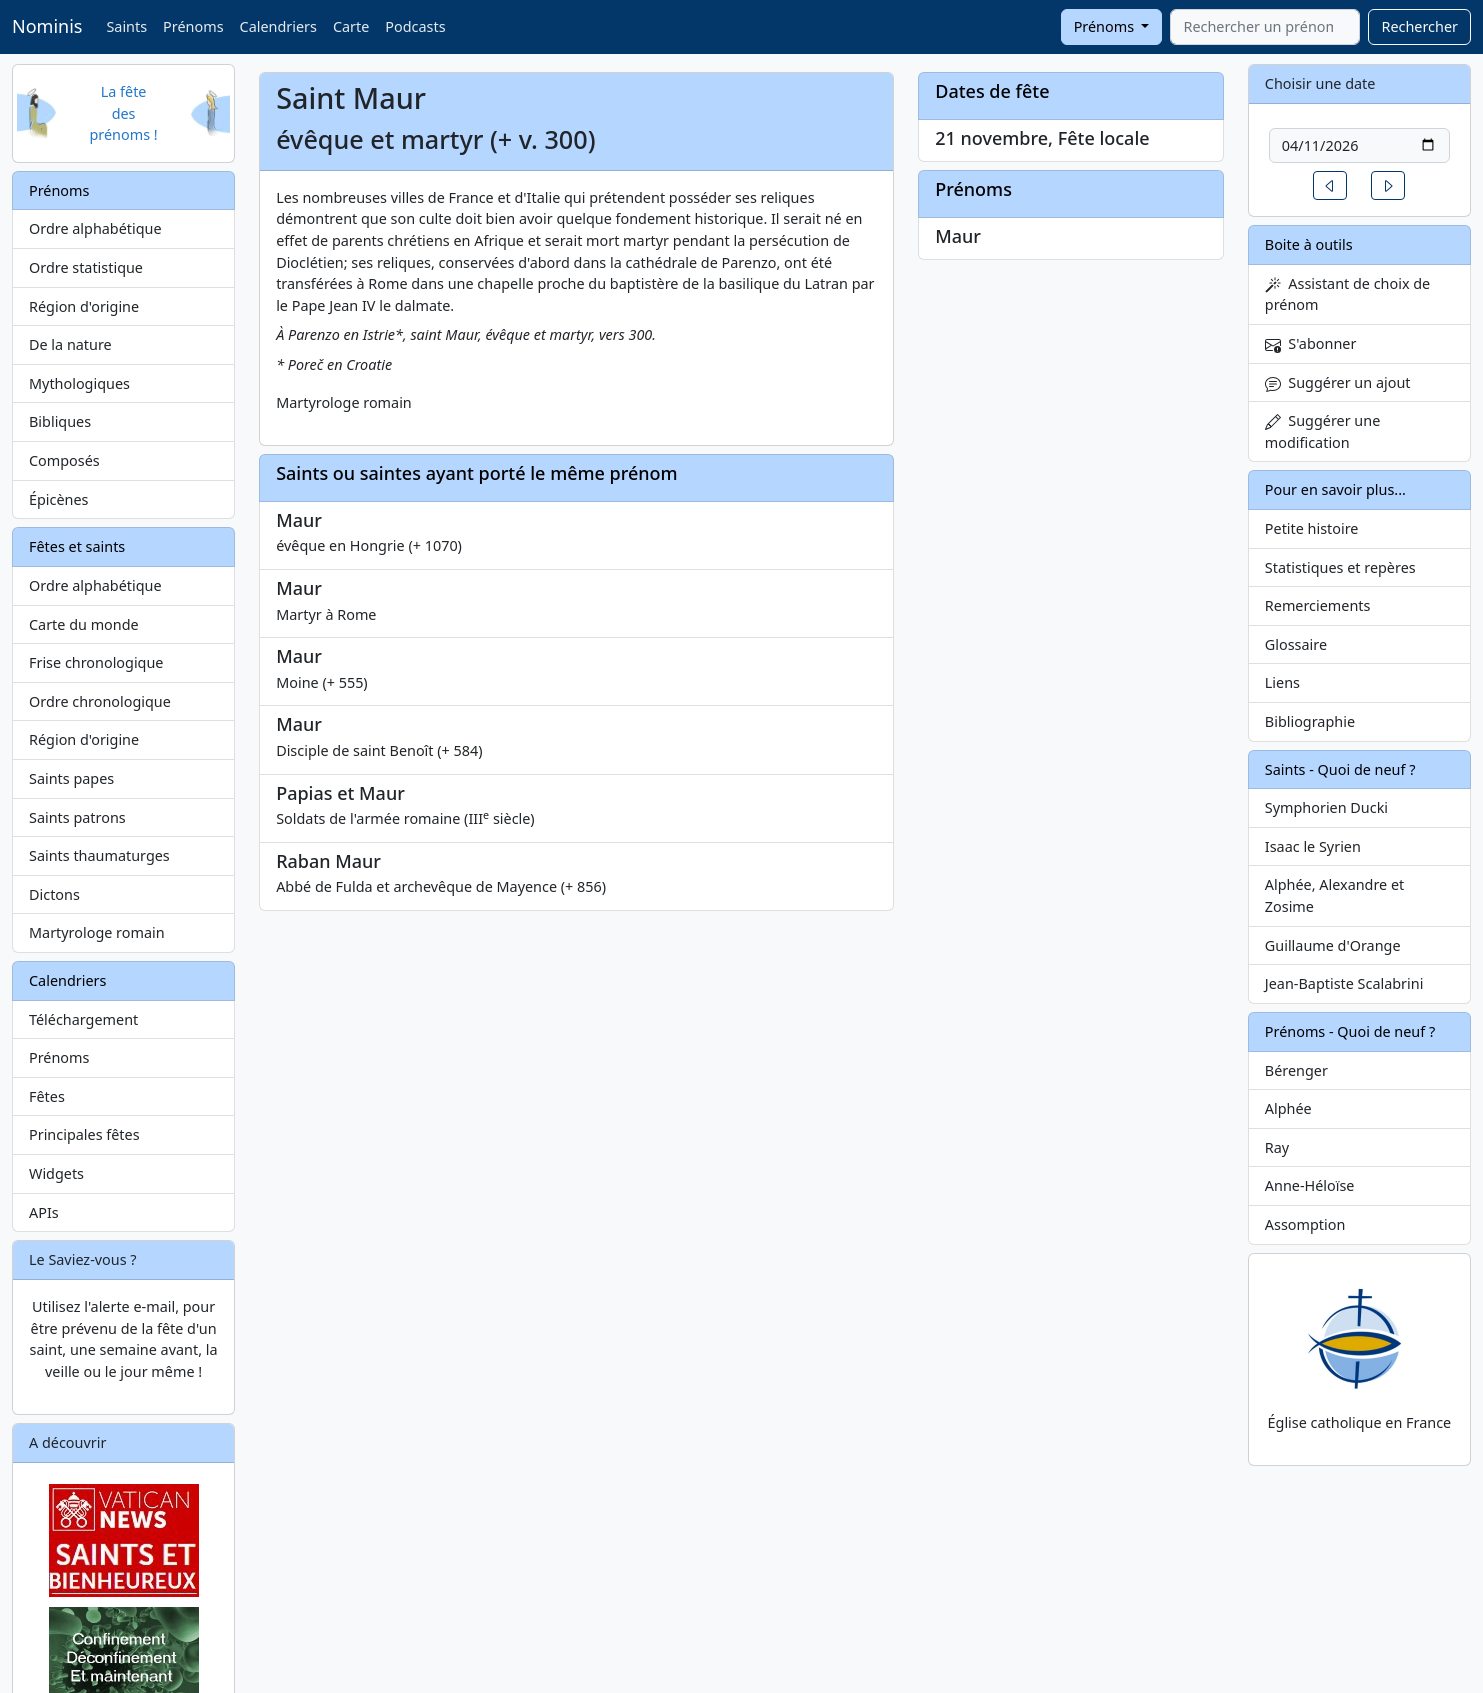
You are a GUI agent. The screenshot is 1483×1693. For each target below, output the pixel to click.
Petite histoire (1312, 528)
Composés (64, 460)
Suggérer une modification (1322, 431)
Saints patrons (77, 817)
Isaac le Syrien (1313, 846)
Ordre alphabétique (95, 228)
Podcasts (415, 26)
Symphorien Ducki (1326, 807)
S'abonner (1311, 343)
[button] (1330, 185)
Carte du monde (84, 624)
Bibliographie (1310, 721)
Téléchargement (83, 1019)
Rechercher (1419, 26)
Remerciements (1318, 605)
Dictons (54, 894)
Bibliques (60, 421)
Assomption (1305, 1224)
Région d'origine (84, 306)
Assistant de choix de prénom (1347, 294)
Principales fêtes (84, 1134)
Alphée (1288, 1108)
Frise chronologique (96, 662)
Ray (1277, 1147)
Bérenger (1296, 1070)
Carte (351, 26)
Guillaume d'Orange (1333, 945)
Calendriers (278, 26)
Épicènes (59, 499)
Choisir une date (1320, 83)
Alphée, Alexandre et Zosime (1334, 895)
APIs (44, 1212)
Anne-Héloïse (1310, 1185)
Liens (1282, 682)
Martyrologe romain (97, 932)
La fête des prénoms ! (123, 113)
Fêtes (47, 1096)
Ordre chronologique (100, 701)
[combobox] (1265, 27)
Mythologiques (79, 383)
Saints (126, 26)
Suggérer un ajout (1338, 382)
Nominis (47, 26)
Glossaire (1296, 644)
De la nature (70, 344)
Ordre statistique (86, 267)
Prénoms (193, 26)
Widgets (56, 1173)
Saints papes (71, 778)
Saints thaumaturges (99, 855)
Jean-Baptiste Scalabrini (1344, 983)
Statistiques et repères (1340, 567)
